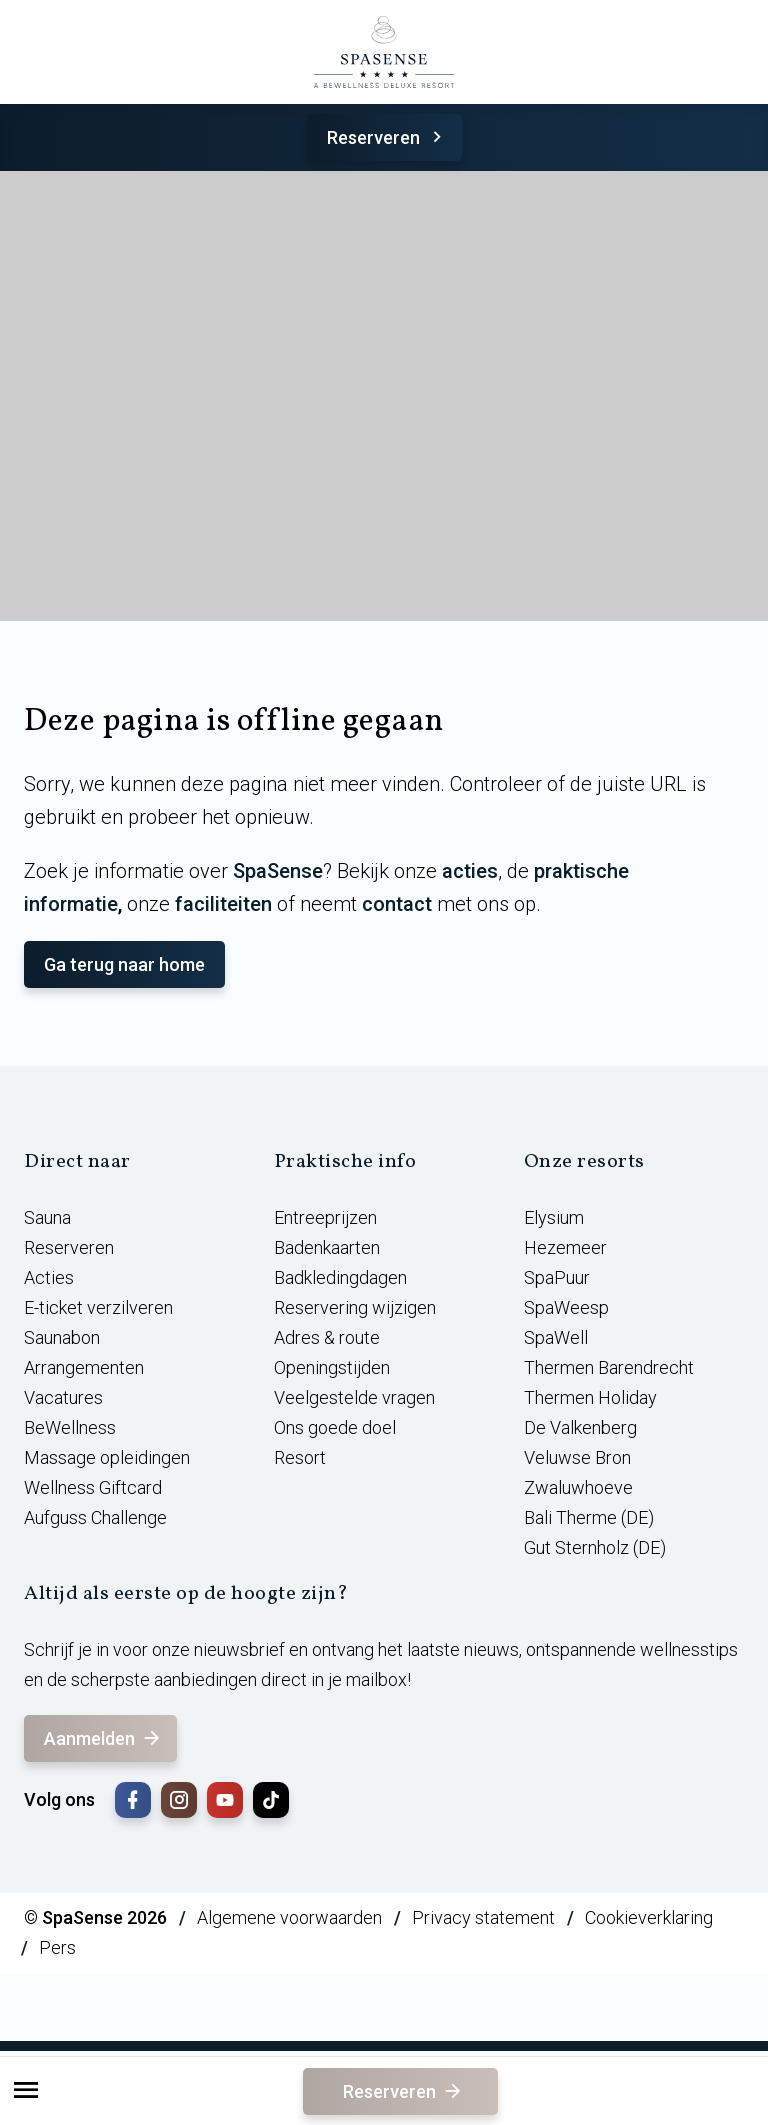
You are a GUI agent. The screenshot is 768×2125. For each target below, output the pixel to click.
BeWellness (70, 1427)
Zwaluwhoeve (578, 1487)
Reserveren (387, 137)
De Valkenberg (580, 1427)
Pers (57, 1947)
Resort (300, 1457)
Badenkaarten (327, 1247)
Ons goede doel (335, 1427)
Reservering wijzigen (355, 1307)
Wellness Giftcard (93, 1487)
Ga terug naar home (124, 964)
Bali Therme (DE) (589, 1517)
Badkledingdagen (340, 1277)
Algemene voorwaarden (289, 1917)
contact (397, 904)
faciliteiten (223, 904)
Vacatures (63, 1397)
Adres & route (327, 1337)
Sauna (47, 1217)
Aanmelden (103, 1738)
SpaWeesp (566, 1307)
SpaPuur (557, 1277)
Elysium (554, 1217)
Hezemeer (565, 1247)
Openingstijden (332, 1367)
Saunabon (62, 1337)
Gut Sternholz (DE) (595, 1547)
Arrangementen (84, 1367)
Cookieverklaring (649, 1917)
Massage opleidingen (107, 1457)
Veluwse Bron (577, 1457)
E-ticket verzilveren (98, 1307)
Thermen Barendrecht (609, 1367)
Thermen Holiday (590, 1397)
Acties (49, 1277)
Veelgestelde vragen (354, 1397)
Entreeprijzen (325, 1217)
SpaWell (556, 1337)
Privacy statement (483, 1917)
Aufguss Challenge (95, 1517)
